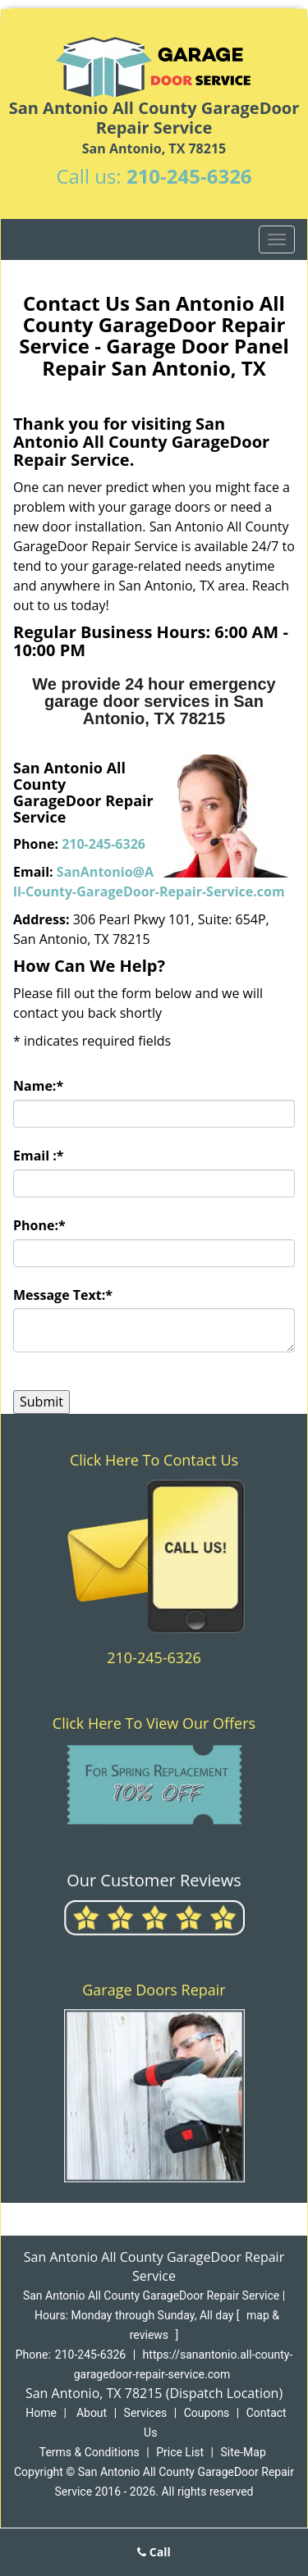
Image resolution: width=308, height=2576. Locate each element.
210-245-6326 (189, 175)
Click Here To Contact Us (154, 1460)
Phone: (39, 1225)
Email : (38, 1156)
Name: (38, 1086)
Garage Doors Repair (153, 1989)
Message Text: (63, 1295)
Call (154, 2552)
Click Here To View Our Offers (154, 1723)
